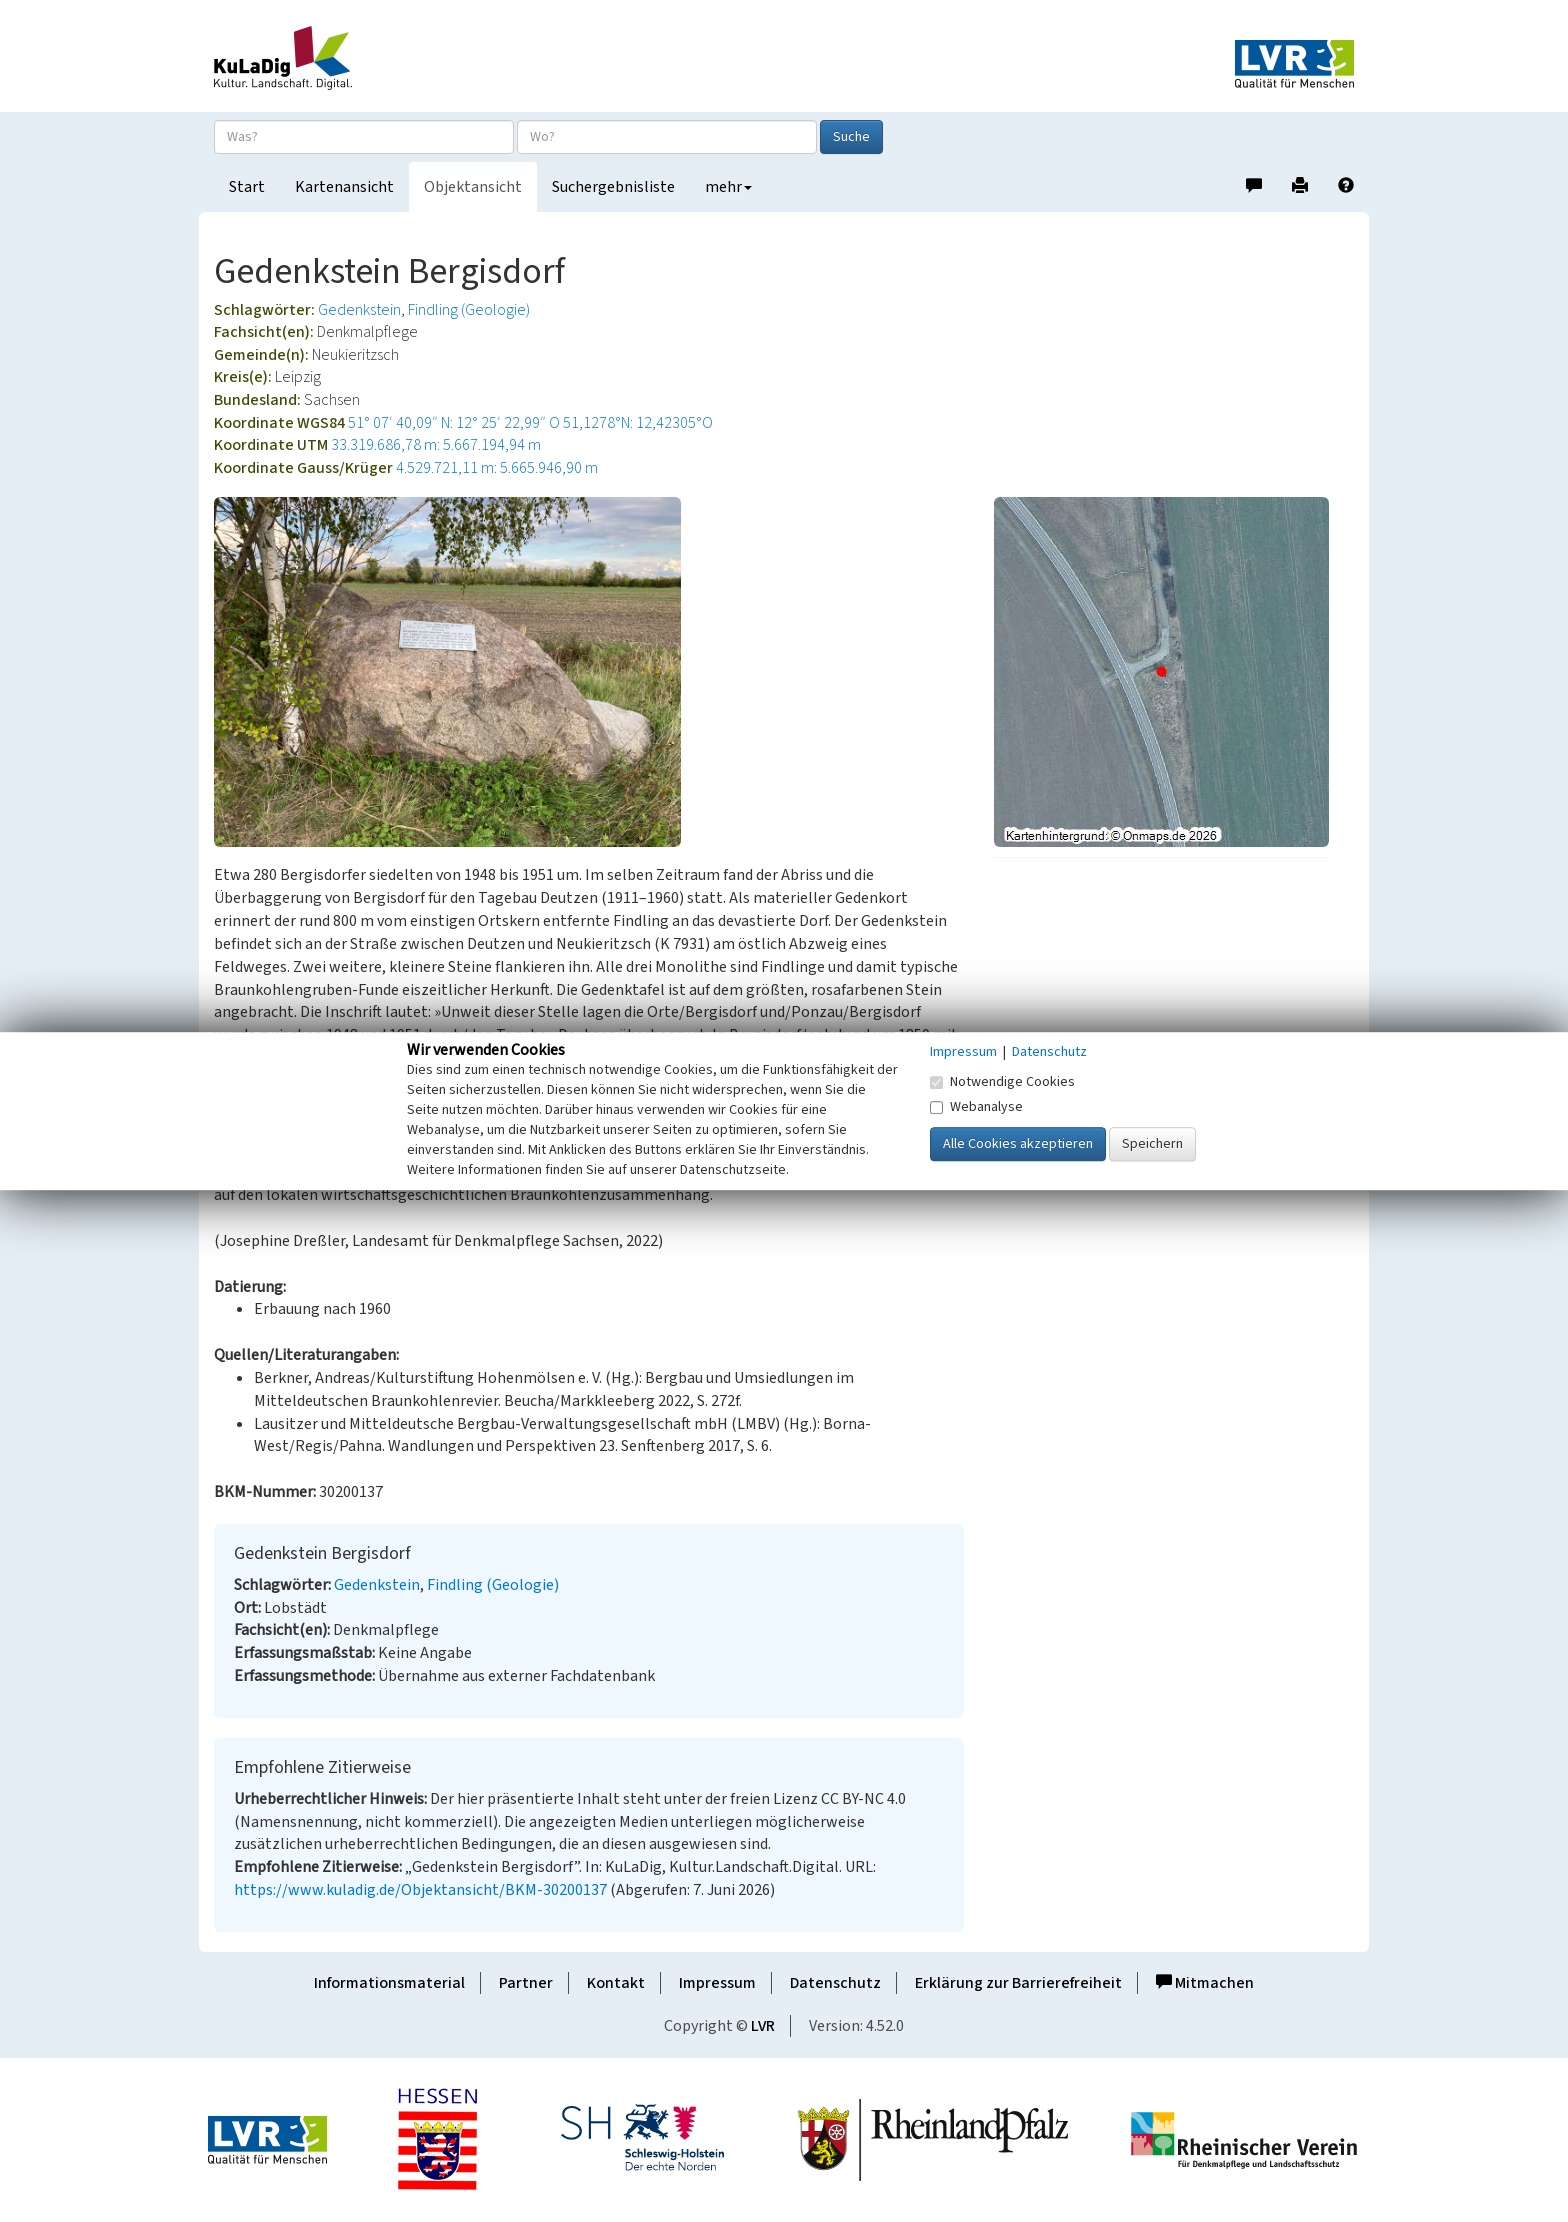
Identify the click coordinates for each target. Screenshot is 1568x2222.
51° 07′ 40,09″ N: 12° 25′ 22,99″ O (454, 423)
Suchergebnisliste (613, 187)
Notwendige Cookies (1002, 1082)
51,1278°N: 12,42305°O (638, 423)
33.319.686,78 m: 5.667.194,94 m (436, 445)
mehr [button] (728, 187)
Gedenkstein (359, 310)
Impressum (717, 1983)
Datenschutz (835, 1983)
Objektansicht (473, 187)
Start (247, 187)
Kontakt (616, 1983)
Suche (851, 137)
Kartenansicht (344, 187)
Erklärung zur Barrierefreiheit (1018, 1983)
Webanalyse (976, 1107)
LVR (763, 2026)
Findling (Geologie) (469, 310)
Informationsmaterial (389, 1983)
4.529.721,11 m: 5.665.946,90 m (497, 468)
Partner (526, 1983)
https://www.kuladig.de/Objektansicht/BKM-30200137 (420, 1890)
